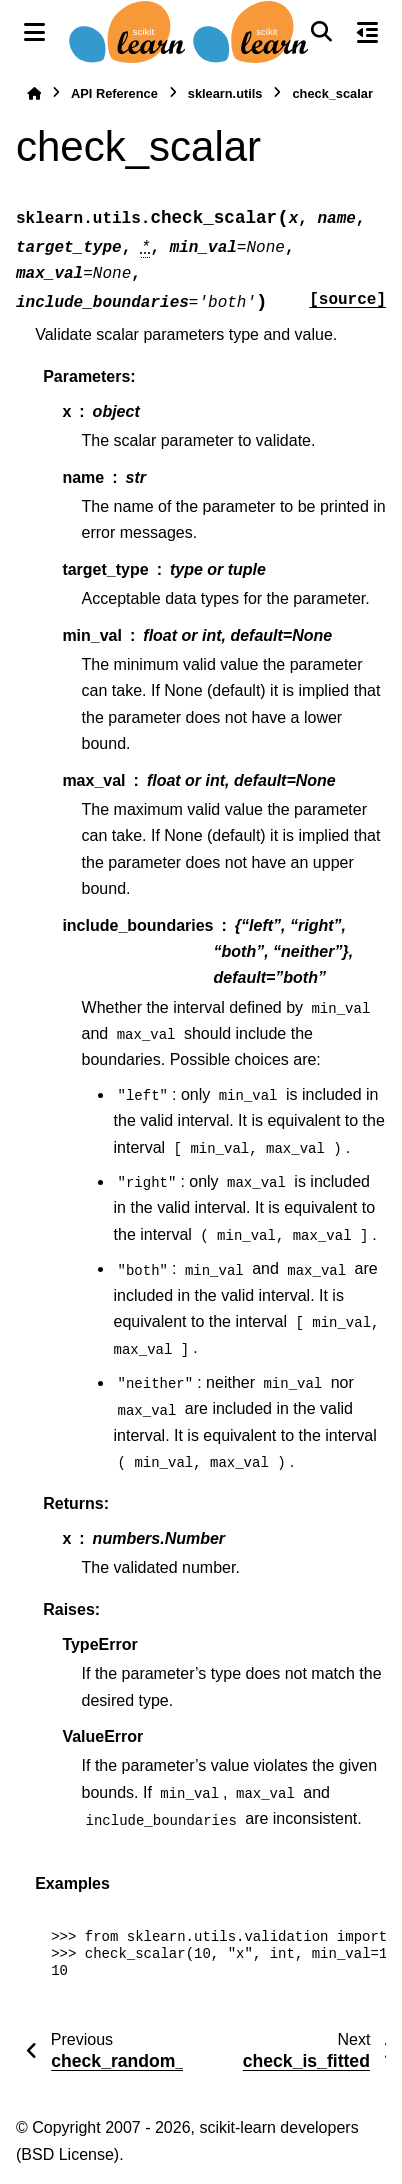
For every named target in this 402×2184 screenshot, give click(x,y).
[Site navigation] (34, 32)
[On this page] (367, 32)
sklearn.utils (225, 93)
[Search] (321, 32)
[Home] (34, 93)
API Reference (114, 93)
